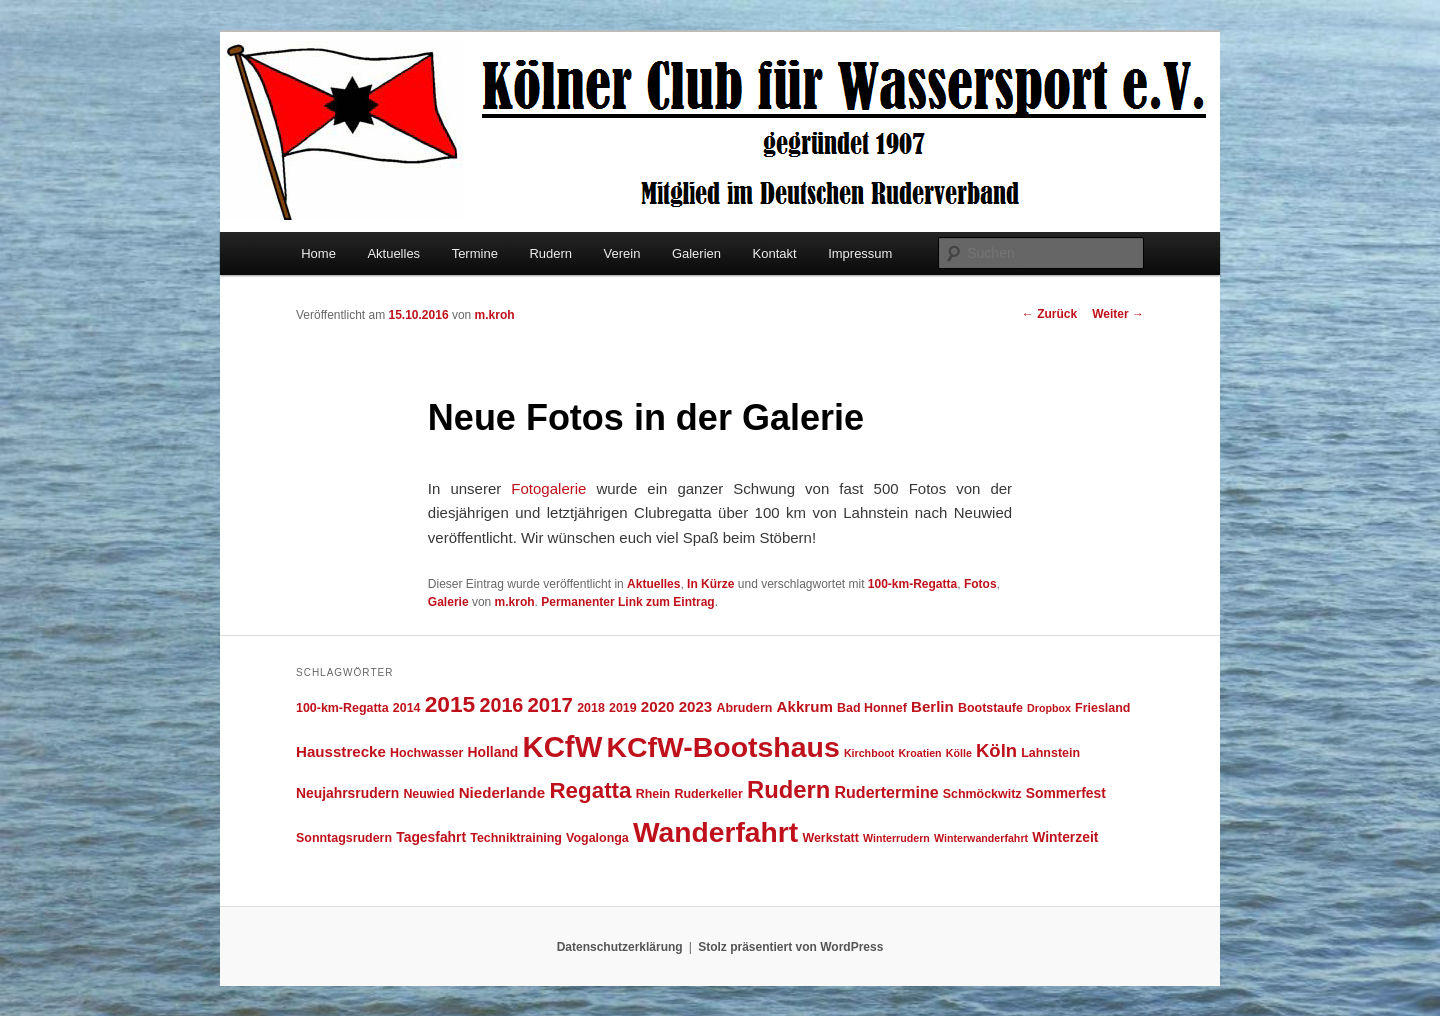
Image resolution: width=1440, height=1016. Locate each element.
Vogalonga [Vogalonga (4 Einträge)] (597, 838)
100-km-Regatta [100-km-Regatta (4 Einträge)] (342, 708)
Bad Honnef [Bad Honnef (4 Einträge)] (872, 708)
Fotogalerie (548, 488)
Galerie (448, 602)
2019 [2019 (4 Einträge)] (623, 708)
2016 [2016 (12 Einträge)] (501, 705)
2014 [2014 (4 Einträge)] (407, 708)
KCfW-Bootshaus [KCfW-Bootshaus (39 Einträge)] (722, 747)
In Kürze (710, 584)
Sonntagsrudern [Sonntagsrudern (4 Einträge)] (344, 838)
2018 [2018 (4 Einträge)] (591, 708)
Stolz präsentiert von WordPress (790, 947)
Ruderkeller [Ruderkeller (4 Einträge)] (708, 794)
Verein (622, 253)
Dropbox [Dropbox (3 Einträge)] (1049, 708)
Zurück (1049, 314)
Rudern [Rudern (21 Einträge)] (788, 789)
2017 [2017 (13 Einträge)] (550, 704)
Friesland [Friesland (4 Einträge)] (1102, 708)
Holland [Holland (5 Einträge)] (493, 752)
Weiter (1118, 314)
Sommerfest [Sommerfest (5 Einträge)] (1066, 793)
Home (318, 253)
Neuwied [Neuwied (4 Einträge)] (428, 794)
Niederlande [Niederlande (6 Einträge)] (502, 792)
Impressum (860, 253)
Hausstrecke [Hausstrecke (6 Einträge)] (341, 751)
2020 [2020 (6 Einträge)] (658, 706)
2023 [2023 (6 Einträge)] (696, 706)
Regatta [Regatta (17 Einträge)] (590, 790)
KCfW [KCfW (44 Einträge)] (563, 746)
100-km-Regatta (912, 584)
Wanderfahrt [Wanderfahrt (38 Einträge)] (715, 832)
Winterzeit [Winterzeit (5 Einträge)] (1065, 837)
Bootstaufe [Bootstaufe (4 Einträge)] (990, 708)
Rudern (550, 253)
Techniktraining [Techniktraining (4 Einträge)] (516, 838)
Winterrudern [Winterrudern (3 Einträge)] (896, 838)
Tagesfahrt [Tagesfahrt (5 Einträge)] (431, 837)
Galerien (696, 253)
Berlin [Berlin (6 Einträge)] (932, 706)
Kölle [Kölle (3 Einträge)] (959, 753)
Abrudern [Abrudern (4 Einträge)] (744, 708)
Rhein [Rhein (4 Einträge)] (653, 794)
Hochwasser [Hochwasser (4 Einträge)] (426, 753)
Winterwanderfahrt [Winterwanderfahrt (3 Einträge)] (981, 838)
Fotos (980, 584)
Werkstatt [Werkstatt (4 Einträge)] (830, 838)
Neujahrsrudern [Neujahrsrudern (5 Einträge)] (347, 793)
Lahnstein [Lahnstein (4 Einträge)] (1050, 753)
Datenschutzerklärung (620, 947)
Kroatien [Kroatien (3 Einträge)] (919, 753)
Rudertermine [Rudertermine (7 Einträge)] (887, 792)
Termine (475, 253)
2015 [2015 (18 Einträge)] (450, 704)
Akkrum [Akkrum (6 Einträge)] (805, 706)
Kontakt (775, 253)
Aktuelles (393, 253)
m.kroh (495, 315)
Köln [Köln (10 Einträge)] (996, 750)
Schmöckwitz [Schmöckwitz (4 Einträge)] (982, 794)
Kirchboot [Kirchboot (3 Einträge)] (869, 753)
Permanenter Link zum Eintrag (627, 602)
